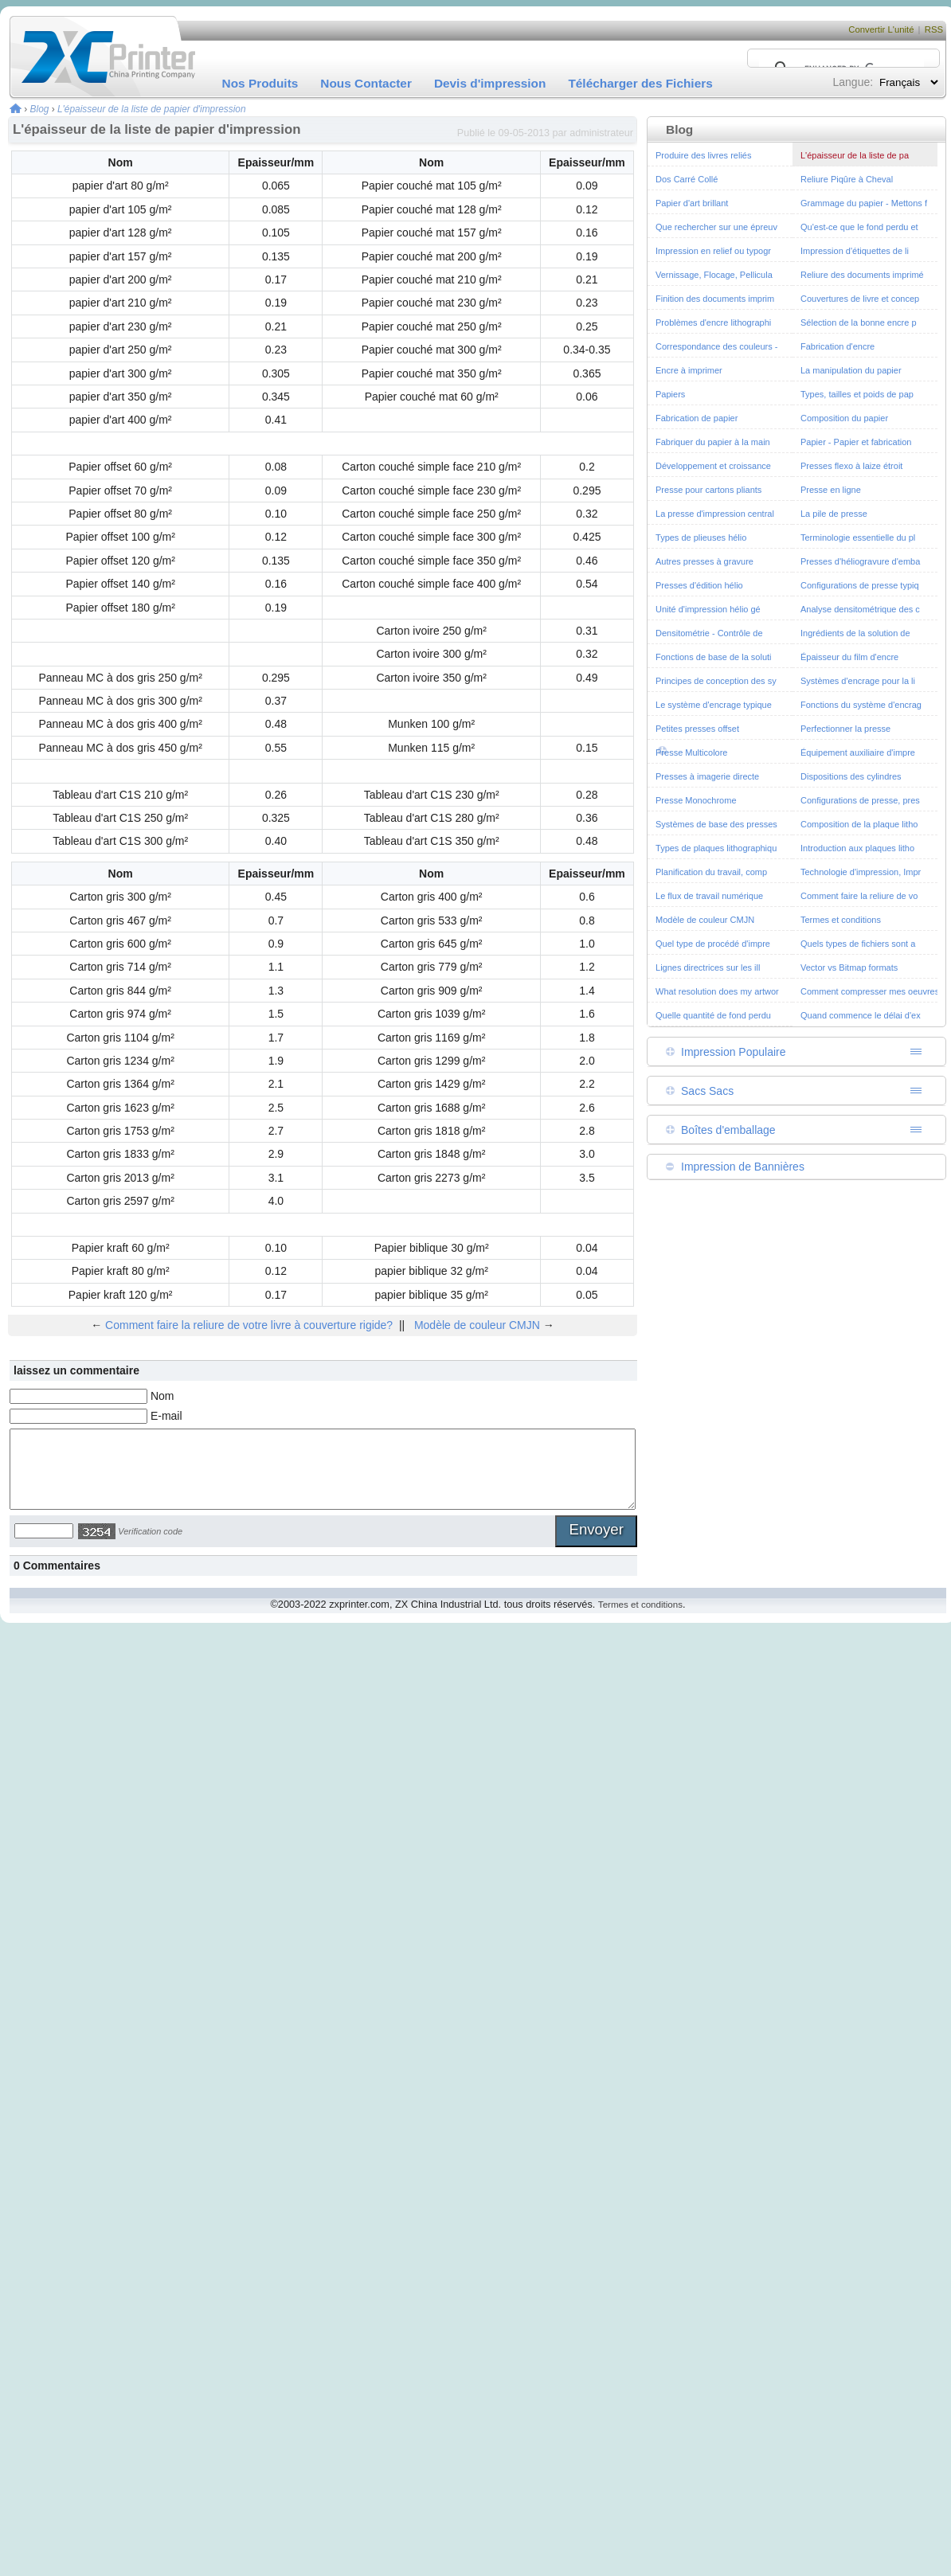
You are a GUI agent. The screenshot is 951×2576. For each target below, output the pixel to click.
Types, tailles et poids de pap (857, 394)
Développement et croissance (713, 466)
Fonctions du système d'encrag (861, 704)
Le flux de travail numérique (709, 896)
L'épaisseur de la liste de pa (854, 155)
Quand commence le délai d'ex (860, 1015)
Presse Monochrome (696, 800)
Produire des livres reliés (703, 155)
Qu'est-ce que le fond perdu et (859, 227)
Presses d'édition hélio (699, 585)
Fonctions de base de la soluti (714, 657)
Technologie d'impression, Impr (860, 872)
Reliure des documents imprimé (862, 274)
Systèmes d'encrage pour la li (857, 681)
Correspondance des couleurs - (716, 346)
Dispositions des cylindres (851, 776)
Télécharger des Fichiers (640, 83)
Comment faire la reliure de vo (859, 896)
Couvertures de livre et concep (859, 298)
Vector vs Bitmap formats (849, 967)
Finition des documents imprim (715, 298)
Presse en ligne (830, 489)
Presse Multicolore (691, 752)
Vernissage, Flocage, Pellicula (714, 274)
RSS (934, 29)
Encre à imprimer (689, 370)
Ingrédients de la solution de (855, 633)
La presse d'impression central (715, 513)
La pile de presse (833, 513)
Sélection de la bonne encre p (858, 322)
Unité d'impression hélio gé (708, 609)
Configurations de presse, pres (860, 800)
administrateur (601, 133)
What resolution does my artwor (717, 991)
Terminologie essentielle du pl (857, 537)
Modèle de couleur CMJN (477, 1325)
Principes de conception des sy (716, 681)
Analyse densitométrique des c (860, 609)
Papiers (670, 394)
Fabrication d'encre (837, 346)
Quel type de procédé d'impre (713, 943)
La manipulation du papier (851, 370)
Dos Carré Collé (687, 179)
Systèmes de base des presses (716, 824)
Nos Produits (260, 83)
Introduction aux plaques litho (857, 848)
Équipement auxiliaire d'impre (857, 752)
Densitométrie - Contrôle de (709, 633)
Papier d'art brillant (692, 203)
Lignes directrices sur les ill (708, 967)
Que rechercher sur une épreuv (716, 227)
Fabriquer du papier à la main (713, 442)
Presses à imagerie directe (707, 776)
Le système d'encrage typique (714, 704)
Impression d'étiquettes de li (854, 251)
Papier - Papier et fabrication (855, 442)
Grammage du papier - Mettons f (863, 203)
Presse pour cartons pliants (708, 489)
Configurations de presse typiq (859, 585)
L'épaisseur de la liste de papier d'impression (151, 109)
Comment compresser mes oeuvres (869, 991)
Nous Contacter (366, 83)
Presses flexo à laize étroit (851, 466)
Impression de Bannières (742, 1166)
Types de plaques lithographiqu (716, 848)
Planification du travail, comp (711, 872)
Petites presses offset (697, 728)
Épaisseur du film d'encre (849, 657)
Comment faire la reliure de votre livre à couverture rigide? (249, 1325)
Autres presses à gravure (704, 561)
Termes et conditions (840, 919)
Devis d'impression (490, 83)
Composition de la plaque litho (859, 824)
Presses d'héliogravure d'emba (860, 561)
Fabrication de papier (697, 418)
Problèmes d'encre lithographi (713, 322)
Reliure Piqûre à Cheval (846, 179)
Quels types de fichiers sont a (857, 943)
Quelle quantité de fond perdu (713, 1015)
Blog (39, 109)
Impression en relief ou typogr (713, 251)
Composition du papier (844, 418)
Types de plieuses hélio (701, 537)
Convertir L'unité (881, 29)
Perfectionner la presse (845, 728)
